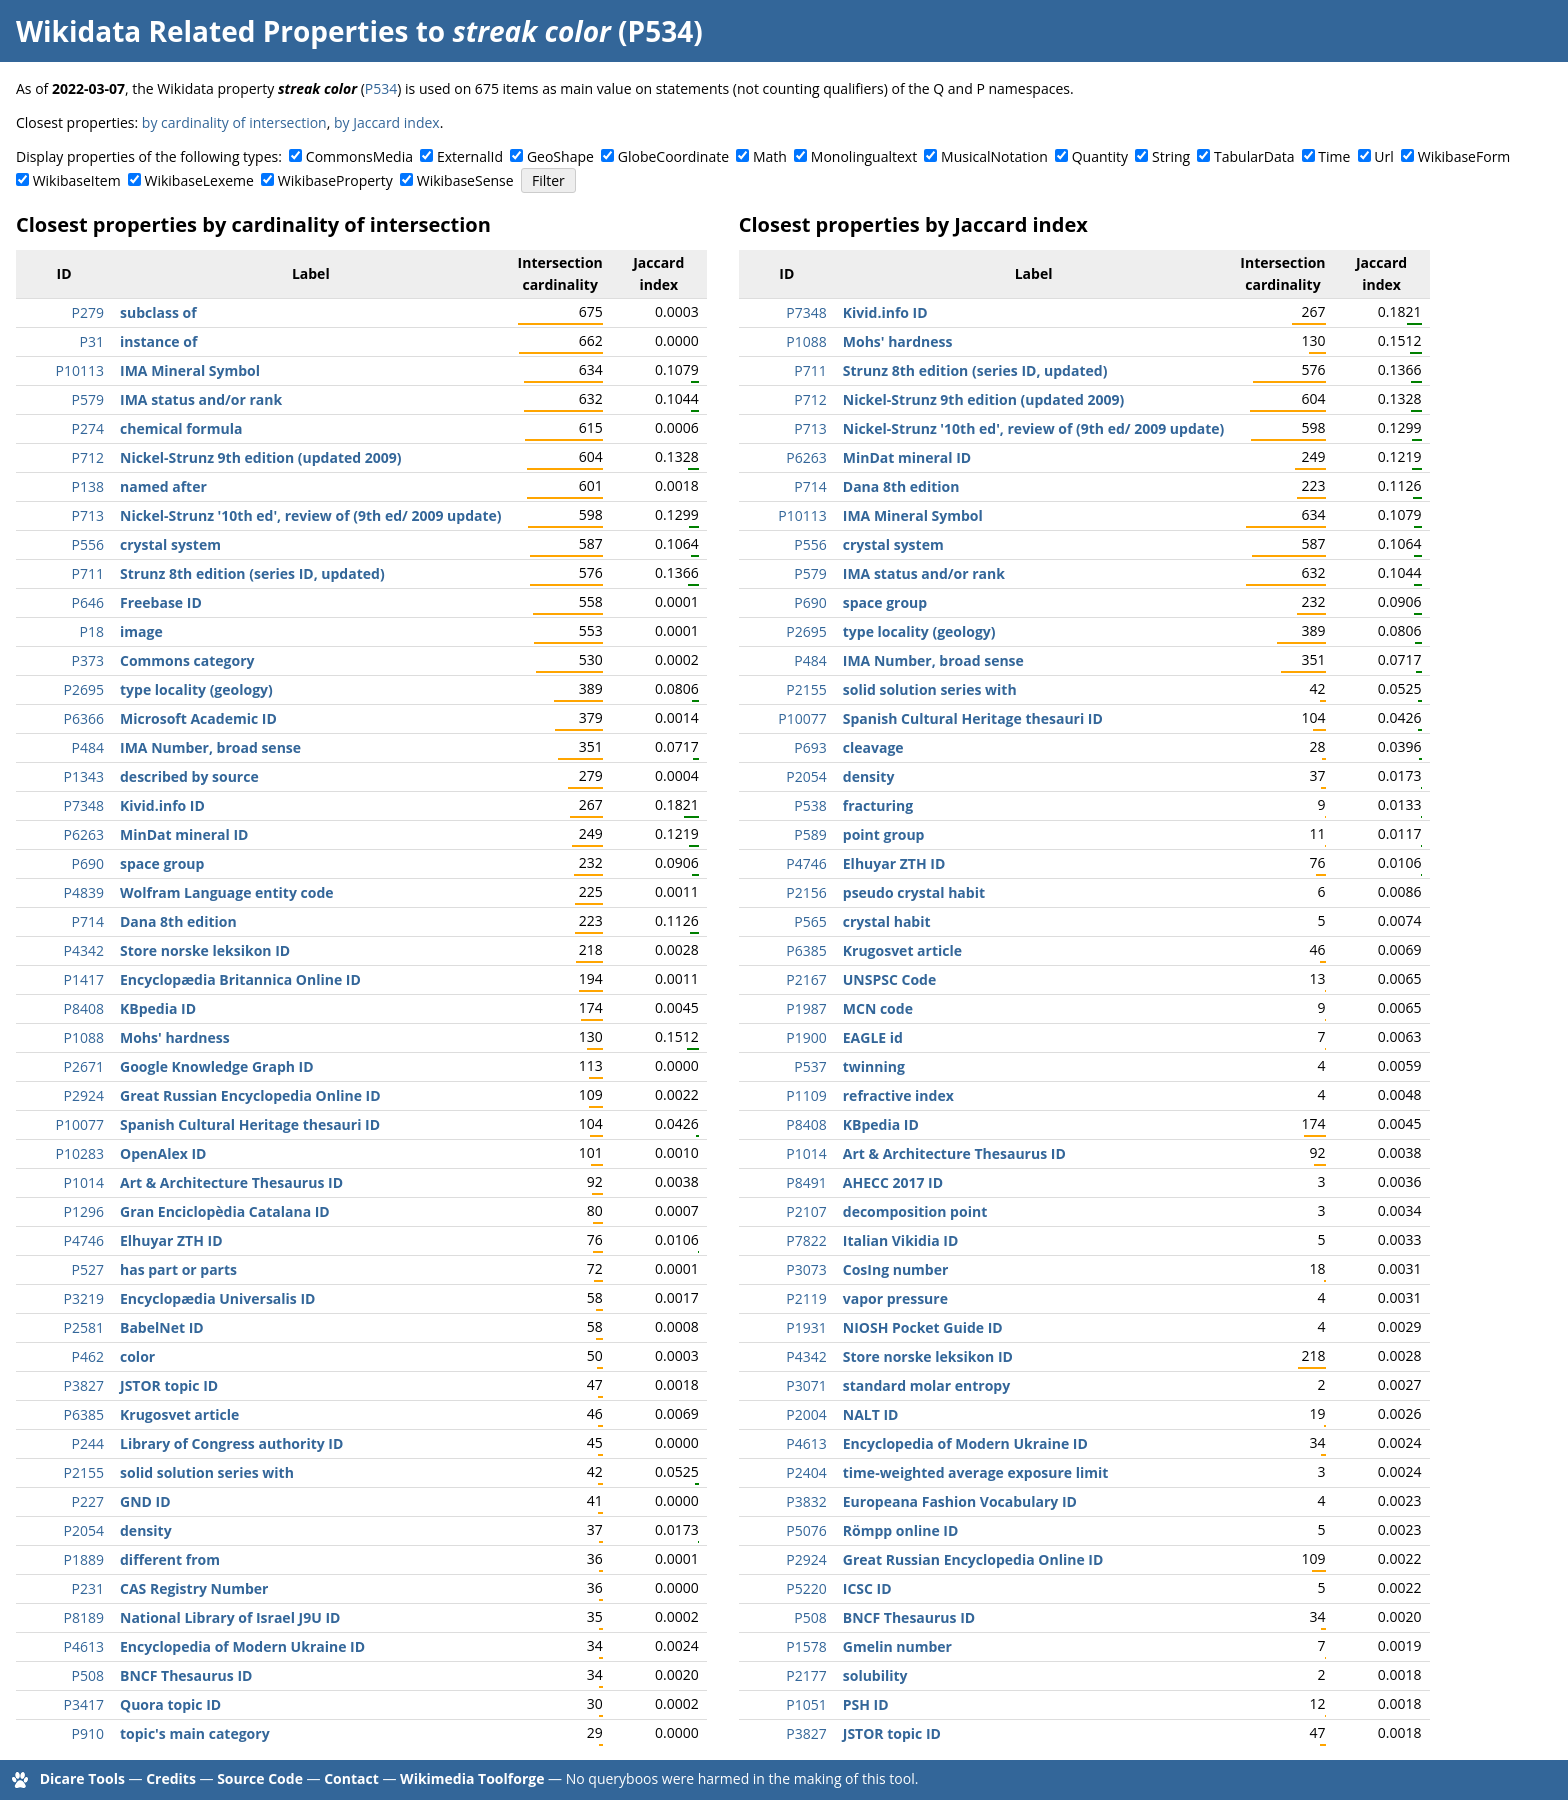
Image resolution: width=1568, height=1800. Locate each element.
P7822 (806, 1240)
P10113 (80, 370)
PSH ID (866, 1704)
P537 (810, 1066)
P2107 (806, 1211)
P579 (88, 399)
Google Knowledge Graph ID (217, 1066)
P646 (88, 602)
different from (170, 1559)
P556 (88, 544)
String (1171, 156)
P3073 (806, 1269)
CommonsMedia (359, 156)
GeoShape (560, 156)
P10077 (80, 1124)
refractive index (898, 1095)
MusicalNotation (994, 156)
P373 (88, 660)
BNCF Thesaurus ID (186, 1675)
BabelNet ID (162, 1327)
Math (770, 156)
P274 (88, 428)
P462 (88, 1356)
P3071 (806, 1385)
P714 (88, 921)
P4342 (84, 950)
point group (884, 834)
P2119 (806, 1298)
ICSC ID (867, 1588)
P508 (88, 1675)
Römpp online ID (901, 1530)
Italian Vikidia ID (901, 1240)
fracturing (878, 805)
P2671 (84, 1066)
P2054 (84, 1530)
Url (1383, 156)
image (141, 631)
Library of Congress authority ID (231, 1443)
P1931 (806, 1327)
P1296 (84, 1211)
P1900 (806, 1037)
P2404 (806, 1472)
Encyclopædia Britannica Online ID (240, 979)
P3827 (84, 1385)
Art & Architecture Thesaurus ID (231, 1182)
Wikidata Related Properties (212, 31)
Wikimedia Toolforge (472, 1778)
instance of (158, 341)
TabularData (1254, 156)
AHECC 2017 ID (893, 1182)
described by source (189, 776)
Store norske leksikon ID (205, 950)
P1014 (84, 1182)
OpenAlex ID (163, 1153)
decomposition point (915, 1211)
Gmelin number (897, 1646)
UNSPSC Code (889, 979)
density (146, 1530)
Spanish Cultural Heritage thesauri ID (250, 1124)
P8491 (806, 1182)
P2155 (84, 1472)
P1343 (84, 776)
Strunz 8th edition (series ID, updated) (252, 573)
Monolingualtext (864, 156)
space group (162, 863)
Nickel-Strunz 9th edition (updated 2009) (261, 457)
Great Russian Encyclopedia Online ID (250, 1095)
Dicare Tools (82, 1778)
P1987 (806, 1008)
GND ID (145, 1501)
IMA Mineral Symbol (190, 370)
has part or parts (178, 1269)
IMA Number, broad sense (210, 747)
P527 (88, 1269)
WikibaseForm (1464, 156)
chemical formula (181, 428)
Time (1334, 156)
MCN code (878, 1008)
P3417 (84, 1704)
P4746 (84, 1240)
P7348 (84, 805)
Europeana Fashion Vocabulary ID (960, 1501)
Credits (171, 1778)
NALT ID (871, 1414)
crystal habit (887, 921)
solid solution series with (207, 1472)
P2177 (806, 1675)
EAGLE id (873, 1037)
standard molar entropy (926, 1385)
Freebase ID (161, 602)
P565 (810, 921)
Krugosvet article (179, 1414)
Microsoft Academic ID (198, 718)
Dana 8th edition (178, 921)
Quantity (1100, 156)
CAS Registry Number (194, 1588)
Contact (351, 1778)
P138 (88, 486)
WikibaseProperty (335, 180)
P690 (88, 863)
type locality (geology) (196, 689)
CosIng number (896, 1269)
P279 (88, 312)
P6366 (84, 718)
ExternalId (470, 156)
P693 (810, 747)
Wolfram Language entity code (227, 892)
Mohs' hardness (175, 1037)
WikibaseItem (77, 180)
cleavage (873, 747)
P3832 (806, 1501)
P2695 (84, 689)
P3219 (84, 1298)
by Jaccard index (387, 122)
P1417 (84, 979)
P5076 (806, 1530)
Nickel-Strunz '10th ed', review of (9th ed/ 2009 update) (311, 515)
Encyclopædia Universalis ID (217, 1298)
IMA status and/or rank (201, 399)
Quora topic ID (170, 1704)
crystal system (170, 544)
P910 (88, 1733)
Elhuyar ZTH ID (171, 1240)
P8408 (84, 1008)
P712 (88, 457)
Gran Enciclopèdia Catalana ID (225, 1211)
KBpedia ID (158, 1008)
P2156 (806, 892)
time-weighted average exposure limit (976, 1472)
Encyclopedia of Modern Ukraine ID (242, 1646)
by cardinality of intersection (234, 122)
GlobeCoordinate (673, 156)
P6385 (84, 1414)
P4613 (84, 1646)
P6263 (84, 834)
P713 (88, 515)
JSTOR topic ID (169, 1385)
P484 (88, 747)
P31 (92, 341)
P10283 (80, 1153)
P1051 (806, 1704)
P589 (810, 834)
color (137, 1356)
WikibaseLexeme (199, 180)
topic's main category (195, 1733)
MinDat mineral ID (184, 834)
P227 (88, 1501)
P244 (88, 1443)
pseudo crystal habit (914, 892)
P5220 (806, 1588)
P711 (88, 573)
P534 (381, 88)
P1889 (84, 1559)
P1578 (806, 1646)
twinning (874, 1066)
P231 (88, 1588)
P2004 (806, 1414)
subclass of (158, 312)
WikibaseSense (465, 180)
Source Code (260, 1778)
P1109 (806, 1095)
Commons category (187, 660)
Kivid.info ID (162, 805)
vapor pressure (895, 1298)
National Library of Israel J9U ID (230, 1617)
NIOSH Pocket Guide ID (923, 1327)
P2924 (84, 1095)
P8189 (84, 1617)
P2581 (84, 1327)
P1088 (84, 1037)
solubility (875, 1675)
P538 (810, 805)
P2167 (806, 979)
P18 (92, 631)
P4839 (84, 892)
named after (163, 486)
